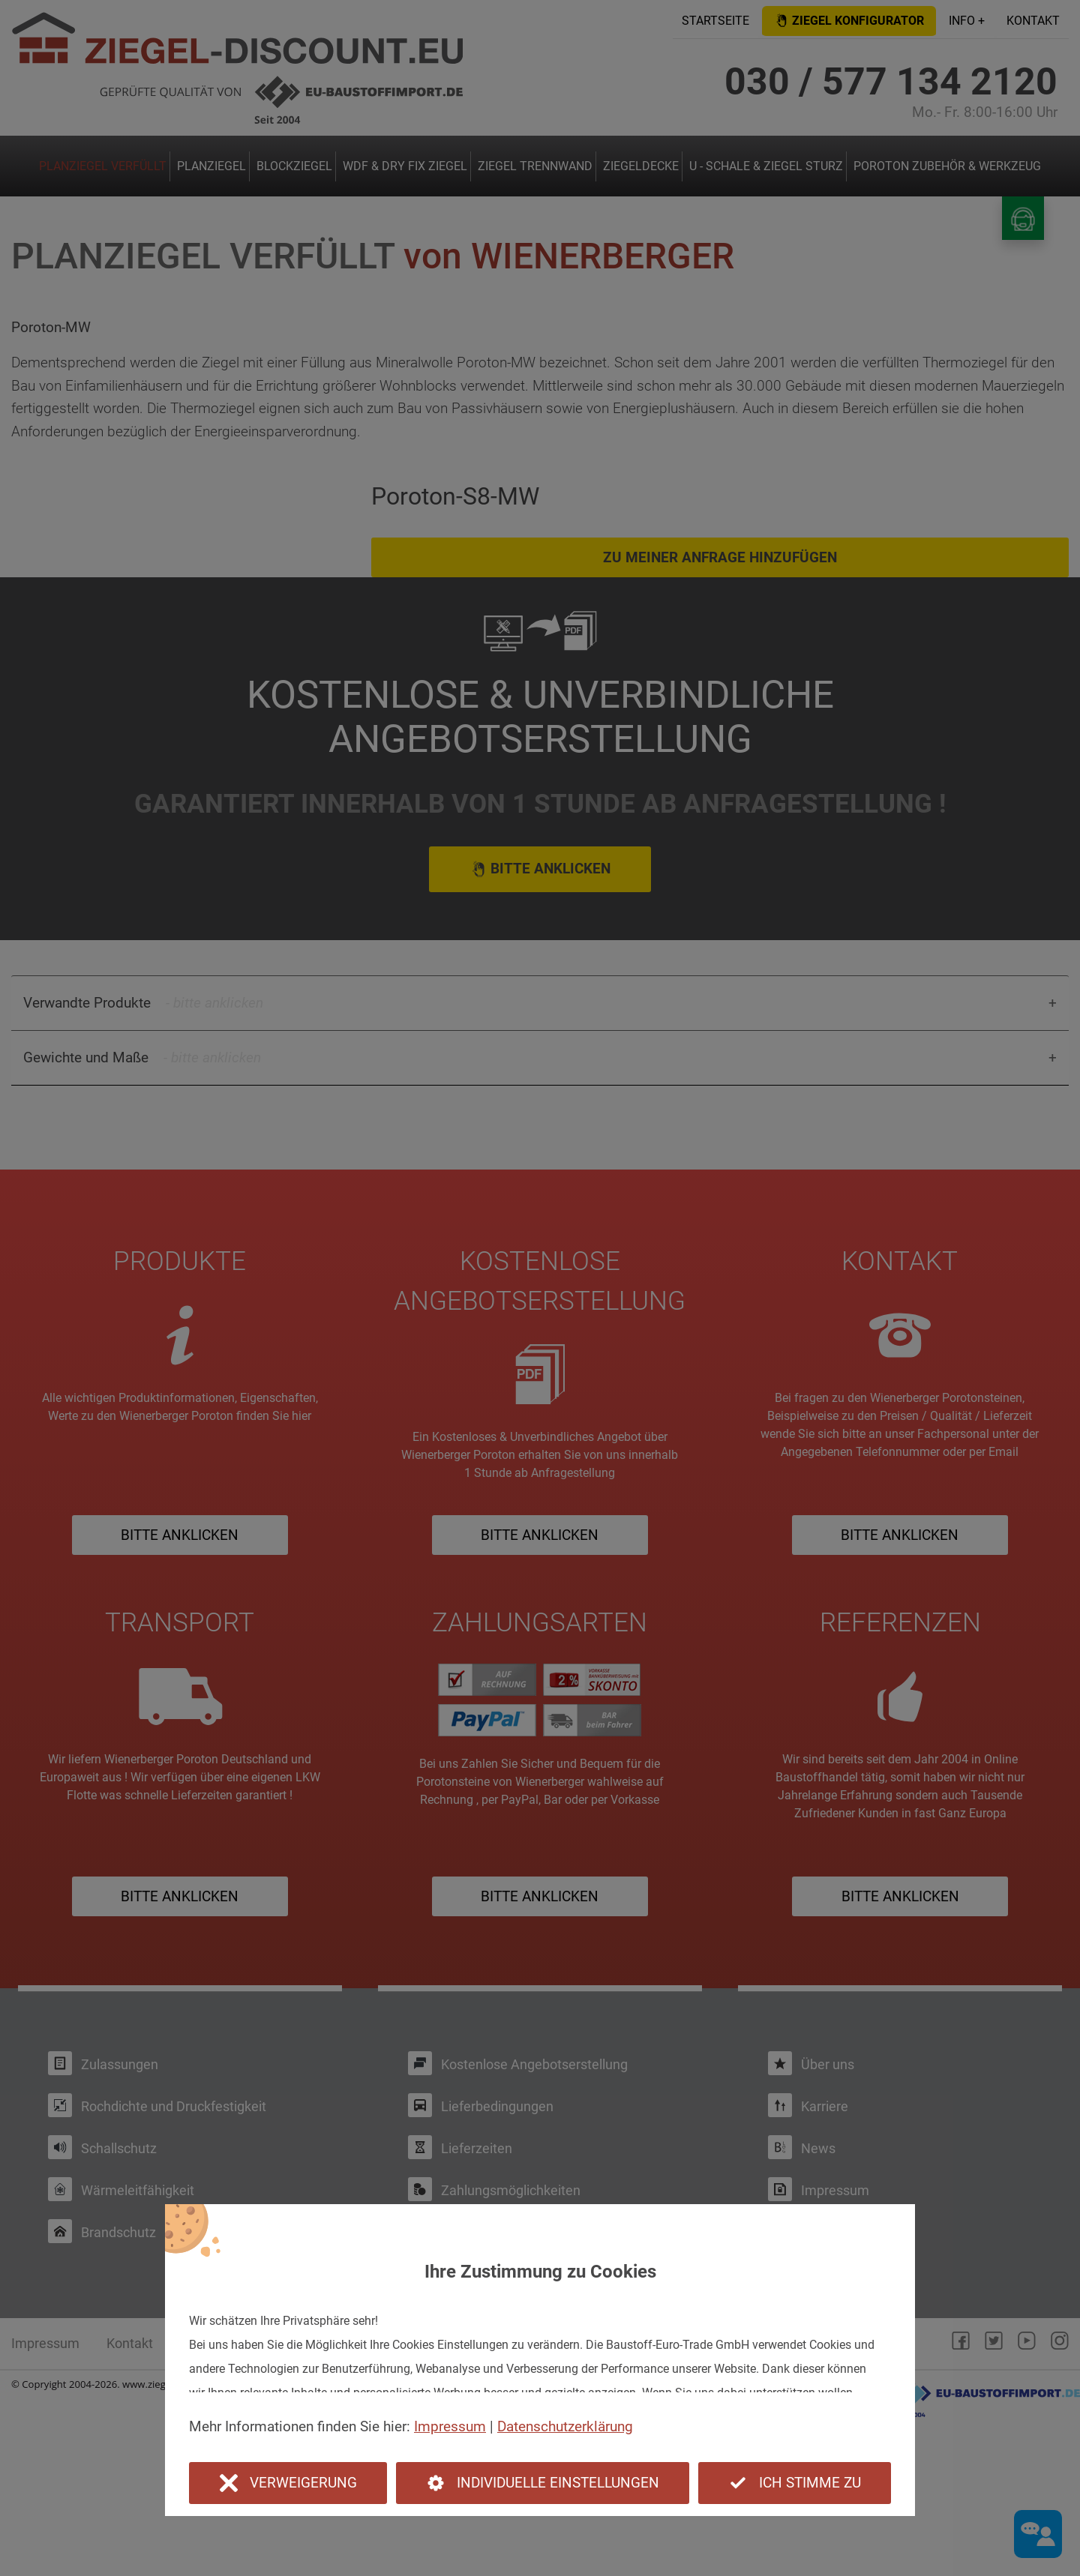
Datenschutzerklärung (565, 2426)
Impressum (450, 2426)
